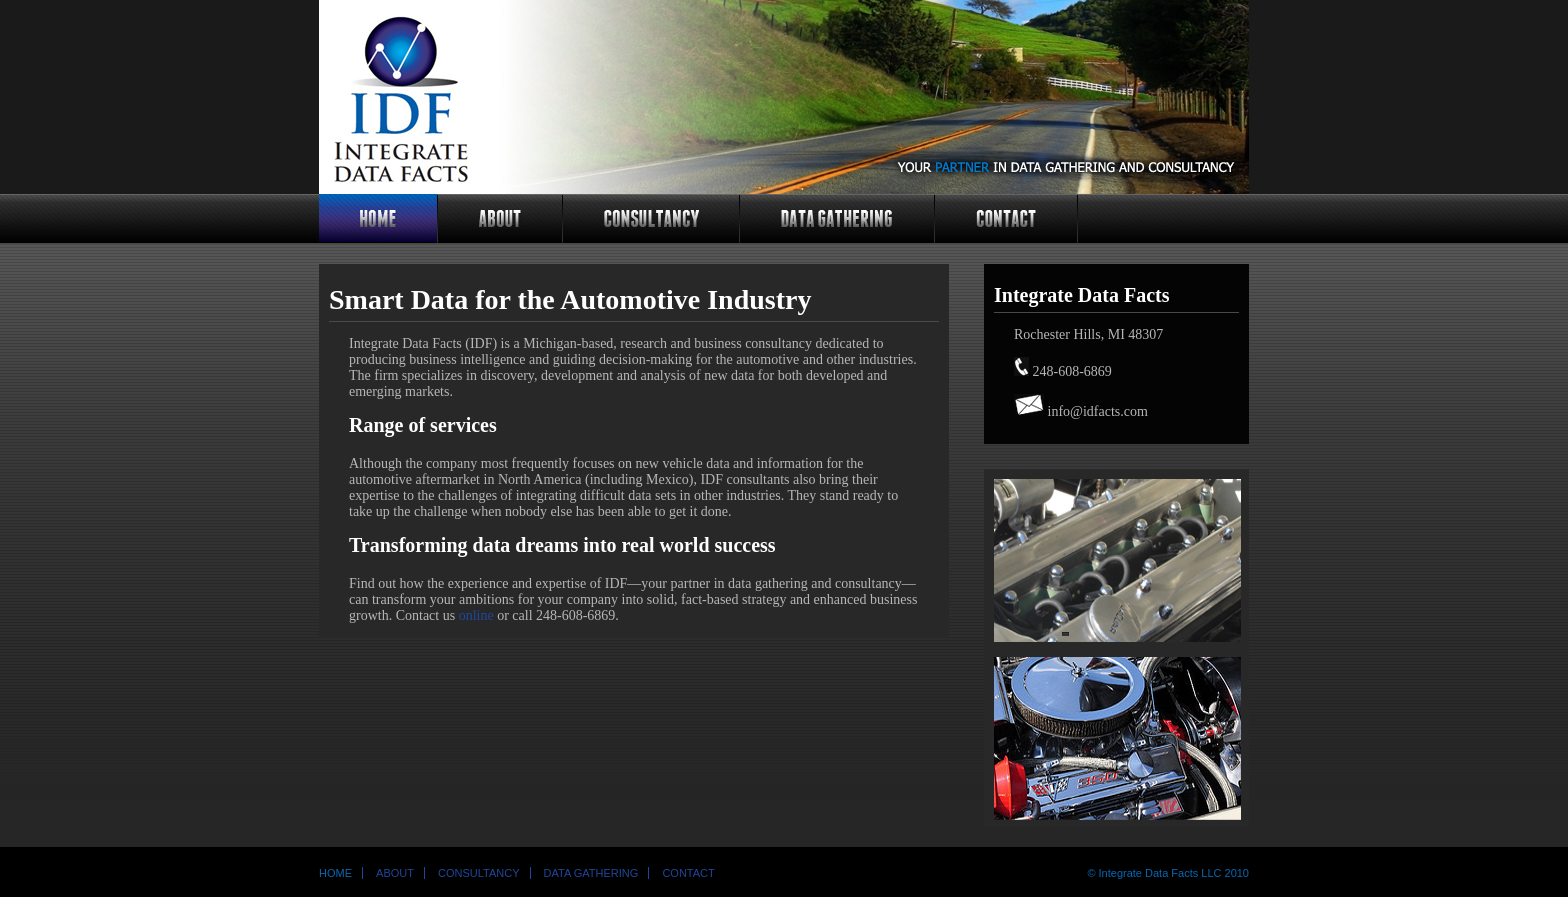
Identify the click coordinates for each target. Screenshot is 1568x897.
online (476, 615)
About (395, 873)
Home (335, 873)
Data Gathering (591, 873)
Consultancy (479, 873)
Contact (688, 873)
